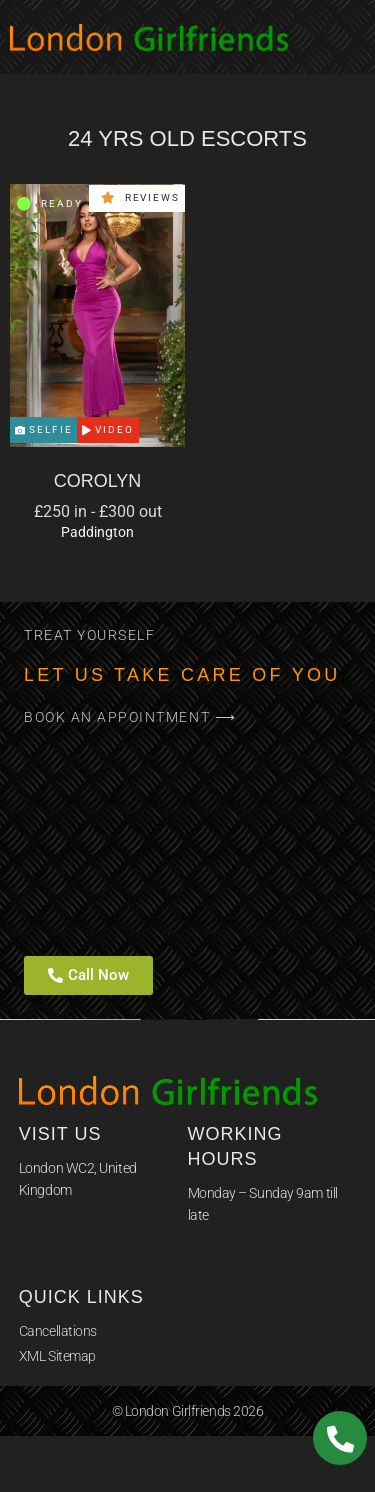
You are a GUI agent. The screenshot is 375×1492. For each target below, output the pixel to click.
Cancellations (58, 1331)
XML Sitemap (57, 1356)
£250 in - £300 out (98, 511)
